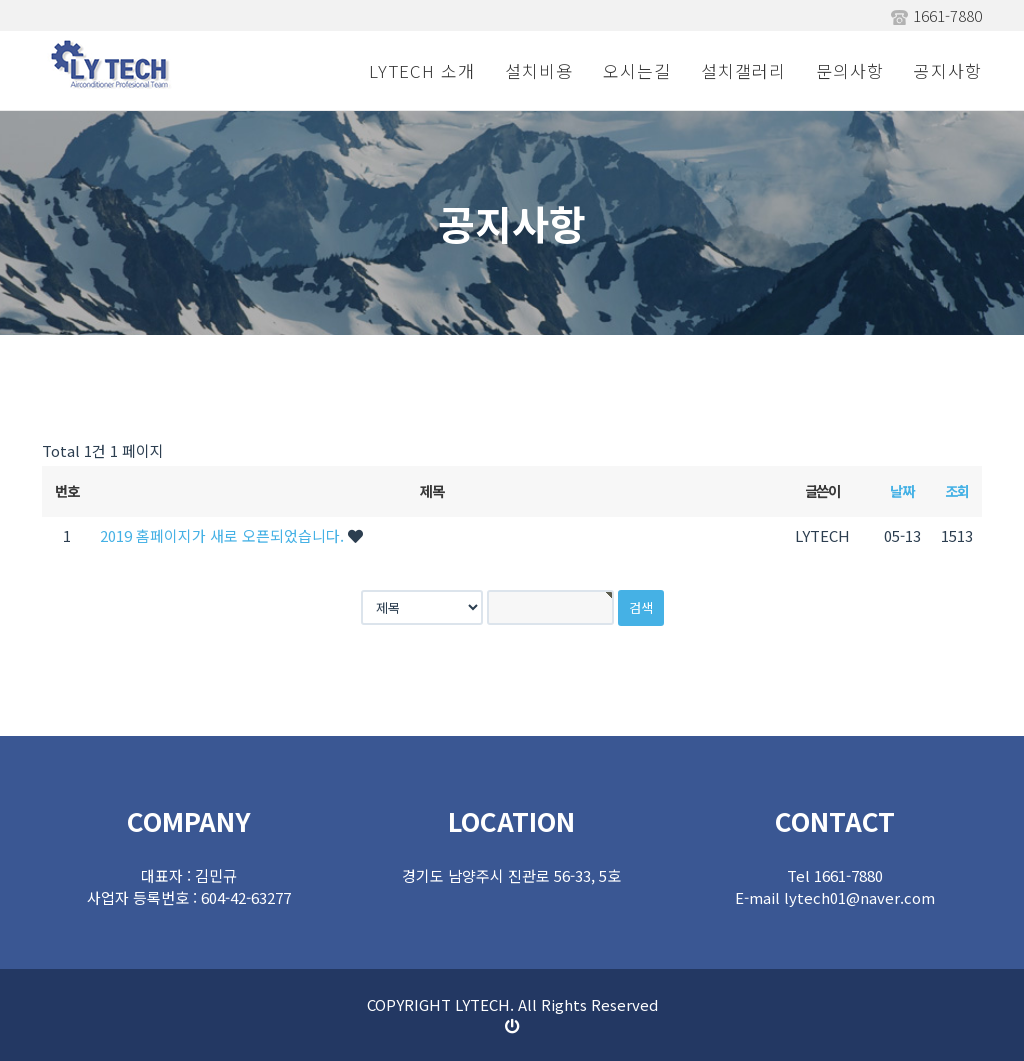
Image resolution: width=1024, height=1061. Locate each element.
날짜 (901, 490)
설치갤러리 (743, 70)
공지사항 (948, 70)
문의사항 (850, 70)
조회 (956, 490)
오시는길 (637, 70)
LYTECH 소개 (422, 70)
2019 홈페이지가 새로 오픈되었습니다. (224, 535)
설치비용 (539, 70)
